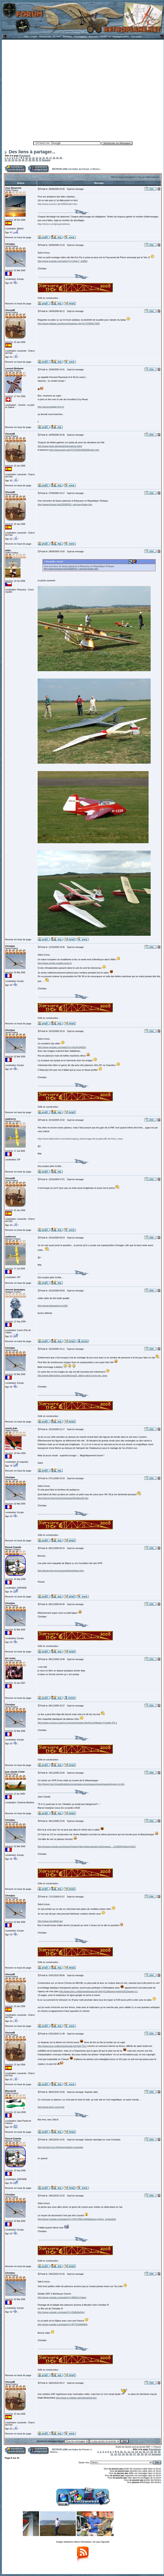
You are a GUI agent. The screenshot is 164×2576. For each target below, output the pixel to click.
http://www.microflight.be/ (50, 1921)
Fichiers (57, 36)
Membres (67, 36)
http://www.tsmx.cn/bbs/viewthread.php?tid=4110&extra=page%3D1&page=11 (98, 1991)
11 (30, 158)
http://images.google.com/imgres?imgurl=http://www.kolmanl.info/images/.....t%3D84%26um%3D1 (87, 1846)
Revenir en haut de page (18, 237)
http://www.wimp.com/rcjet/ (51, 2107)
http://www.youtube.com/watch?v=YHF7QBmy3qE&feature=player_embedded (77, 2219)
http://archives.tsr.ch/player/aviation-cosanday (60, 2147)
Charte (33, 36)
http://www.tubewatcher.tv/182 (53, 1305)
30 (37, 160)
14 (40, 158)
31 (40, 160)
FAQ (26, 36)
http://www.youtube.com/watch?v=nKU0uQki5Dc (62, 1047)
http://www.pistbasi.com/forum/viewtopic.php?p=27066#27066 (69, 323)
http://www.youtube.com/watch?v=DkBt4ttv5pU (61, 2312)
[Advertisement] (48, 90)
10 (26, 158)
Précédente (24, 156)
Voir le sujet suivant (148, 177)
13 (37, 158)
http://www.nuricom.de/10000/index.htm (57, 204)
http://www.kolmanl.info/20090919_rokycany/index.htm (65, 504)
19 (57, 158)
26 (23, 160)
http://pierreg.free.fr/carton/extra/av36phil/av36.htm (63, 1498)
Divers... (96, 169)
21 (6, 160)
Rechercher (45, 36)
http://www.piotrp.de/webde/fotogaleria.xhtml (60, 446)
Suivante (46, 160)
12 (33, 158)
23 (13, 160)
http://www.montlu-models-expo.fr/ (55, 963)
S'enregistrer (80, 36)
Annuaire (93, 36)
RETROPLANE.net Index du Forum (70, 169)
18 (54, 158)
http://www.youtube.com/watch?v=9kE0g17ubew (62, 2297)
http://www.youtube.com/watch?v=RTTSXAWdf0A (62, 2324)
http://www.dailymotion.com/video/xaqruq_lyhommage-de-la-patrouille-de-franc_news (80, 1138)
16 (47, 158)
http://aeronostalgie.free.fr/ (51, 407)
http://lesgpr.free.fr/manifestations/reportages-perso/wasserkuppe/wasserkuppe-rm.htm (81, 1784)
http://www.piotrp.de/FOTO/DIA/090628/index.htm (74, 450)
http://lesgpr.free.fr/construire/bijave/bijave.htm (61, 1570)
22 (9, 160)
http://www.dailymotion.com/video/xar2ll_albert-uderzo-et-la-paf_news (72, 1375)
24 (16, 160)
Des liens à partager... (30, 151)
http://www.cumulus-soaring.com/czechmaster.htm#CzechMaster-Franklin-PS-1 (77, 1722)
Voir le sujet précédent (123, 177)
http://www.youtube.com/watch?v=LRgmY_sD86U (63, 261)
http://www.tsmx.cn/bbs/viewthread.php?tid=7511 (62, 2046)
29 (33, 160)
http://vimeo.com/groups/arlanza (54, 224)
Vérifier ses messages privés (114, 36)
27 (26, 160)
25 (19, 160)
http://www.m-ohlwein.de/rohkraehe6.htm (76, 2398)
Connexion (136, 36)
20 (61, 158)
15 (44, 158)
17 (50, 158)
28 (30, 160)
